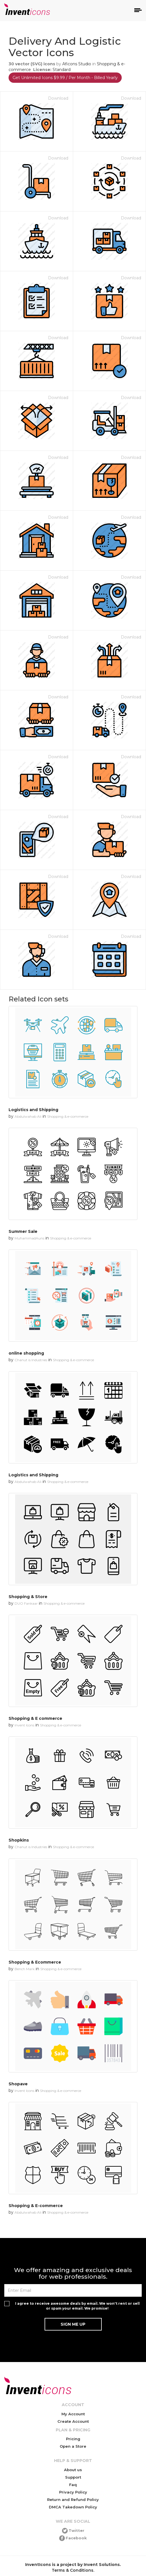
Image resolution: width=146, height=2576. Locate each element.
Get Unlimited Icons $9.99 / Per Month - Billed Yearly (65, 77)
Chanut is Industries (31, 1360)
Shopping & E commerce (35, 1718)
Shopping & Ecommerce (35, 1962)
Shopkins (19, 1840)
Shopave (18, 2083)
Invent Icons (24, 1725)
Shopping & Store (28, 1596)
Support (73, 2477)
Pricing (73, 2439)
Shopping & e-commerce (67, 1116)
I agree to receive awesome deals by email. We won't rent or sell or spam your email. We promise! (77, 2305)
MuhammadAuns (29, 1238)
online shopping (26, 1353)
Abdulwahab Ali (28, 1116)
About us (73, 2469)
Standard (62, 69)
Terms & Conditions (72, 2570)
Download (58, 98)
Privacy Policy (73, 2492)
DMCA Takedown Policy (73, 2507)
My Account (73, 2414)
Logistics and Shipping (33, 1109)
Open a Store (73, 2446)
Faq (73, 2484)
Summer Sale (23, 1231)
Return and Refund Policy (73, 2499)
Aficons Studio (77, 63)
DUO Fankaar (26, 1603)
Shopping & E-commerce (36, 2205)
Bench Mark (25, 1969)
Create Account (73, 2421)
